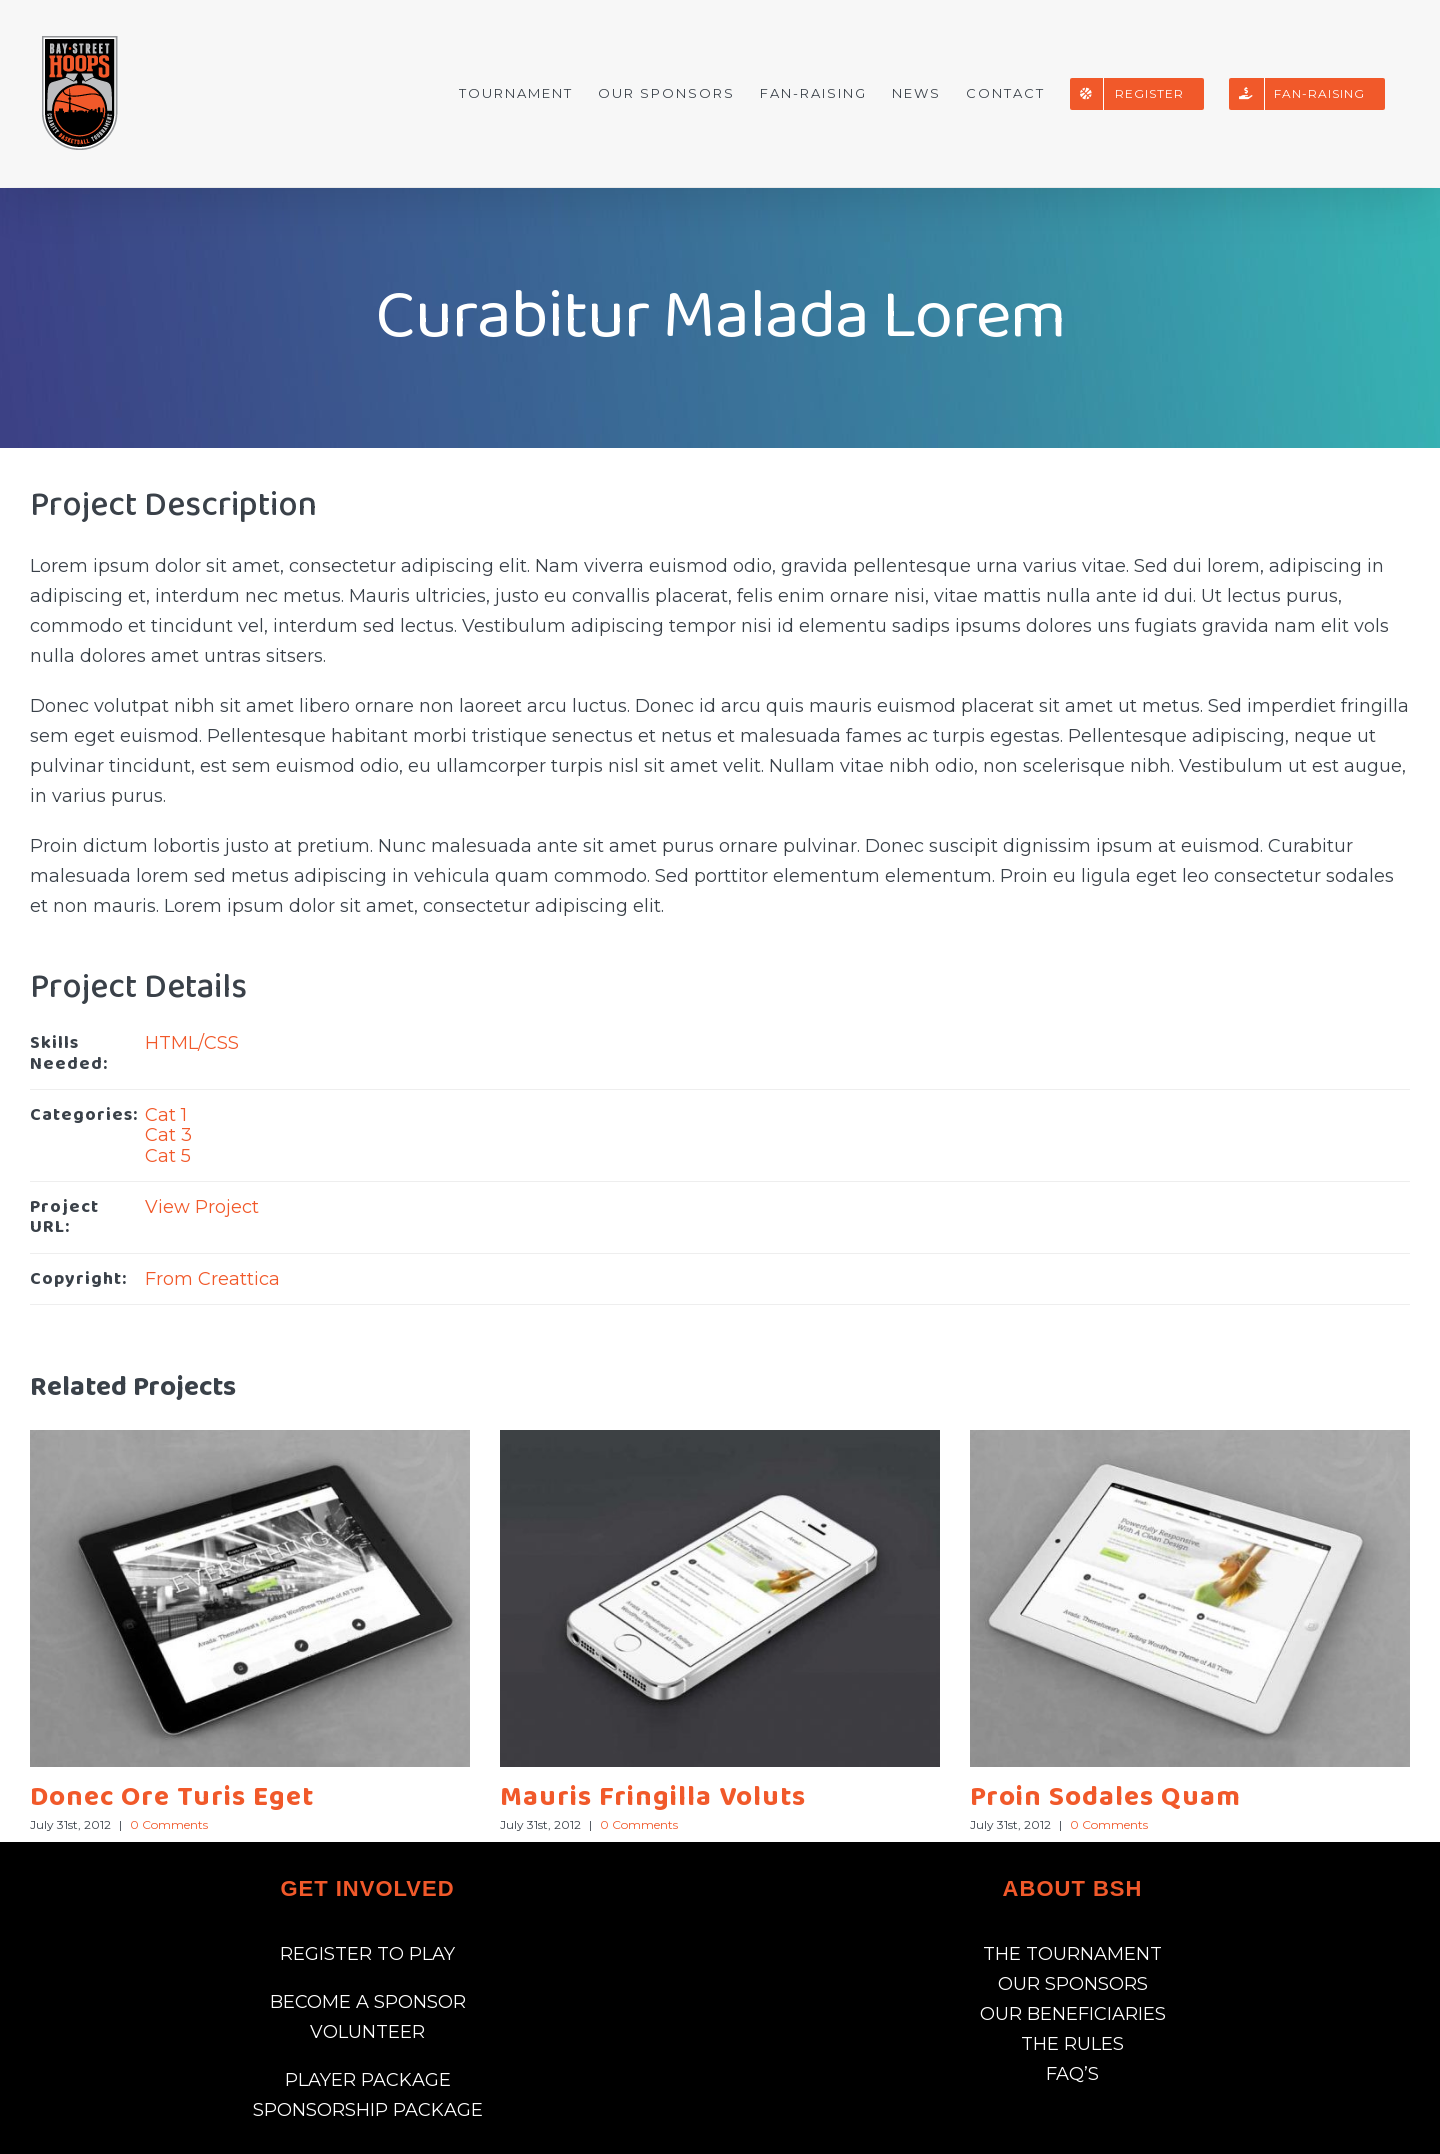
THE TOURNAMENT (1072, 1954)
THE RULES (1072, 2044)
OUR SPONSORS (1073, 1984)
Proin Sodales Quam (1105, 1797)
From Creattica (212, 1279)
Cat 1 (166, 1115)
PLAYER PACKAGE (368, 2080)
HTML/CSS (192, 1043)
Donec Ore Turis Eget (172, 1797)
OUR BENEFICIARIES (1073, 2014)
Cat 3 (168, 1135)
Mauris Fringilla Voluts (653, 1797)
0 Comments (169, 1824)
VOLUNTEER (367, 2032)
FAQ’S (1072, 2074)
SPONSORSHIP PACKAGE (368, 2110)
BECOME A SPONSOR (368, 2002)
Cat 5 (168, 1156)
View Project (202, 1207)
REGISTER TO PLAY (367, 1954)
